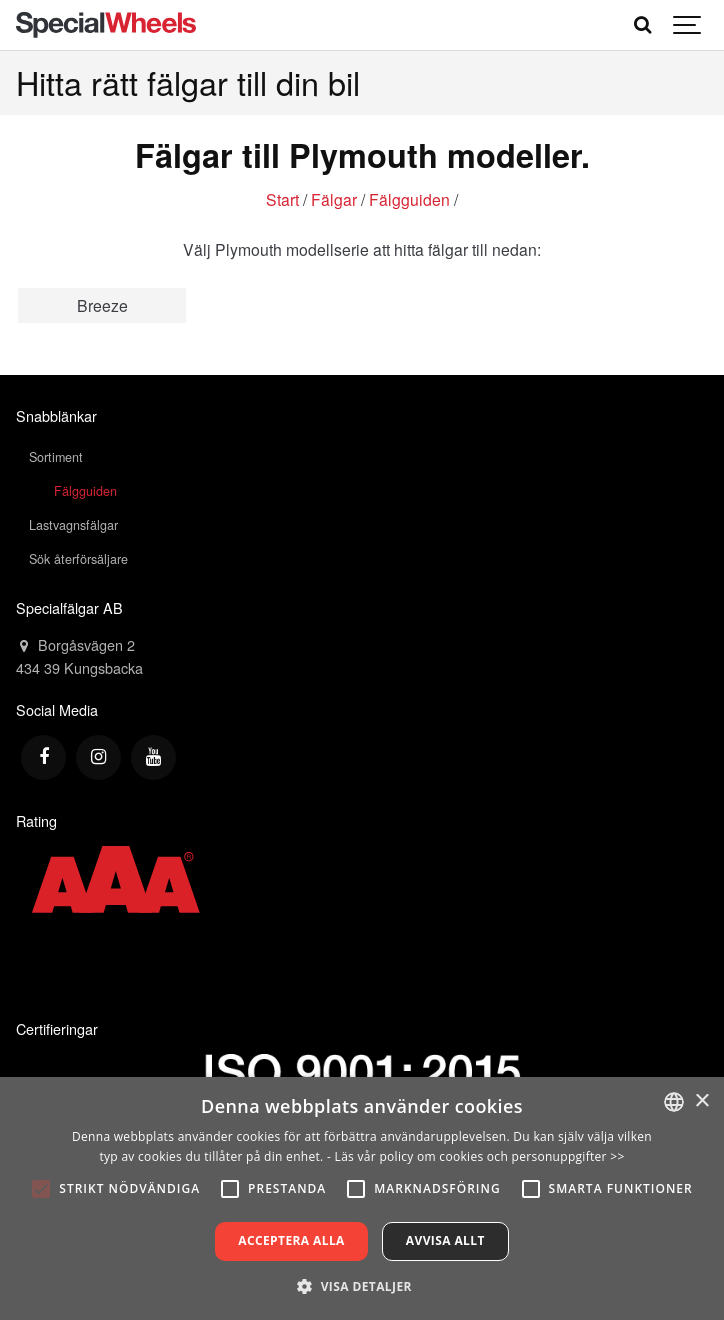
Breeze (102, 305)
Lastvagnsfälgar (73, 525)
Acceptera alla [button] (291, 1240)
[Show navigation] (688, 25)
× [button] (701, 1101)
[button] (362, 1286)
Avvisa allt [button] (445, 1240)
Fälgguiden (409, 199)
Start (282, 199)
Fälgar (334, 199)
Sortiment (56, 457)
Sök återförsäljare (78, 559)
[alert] (362, 1198)
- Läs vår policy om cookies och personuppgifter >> (476, 1156)
